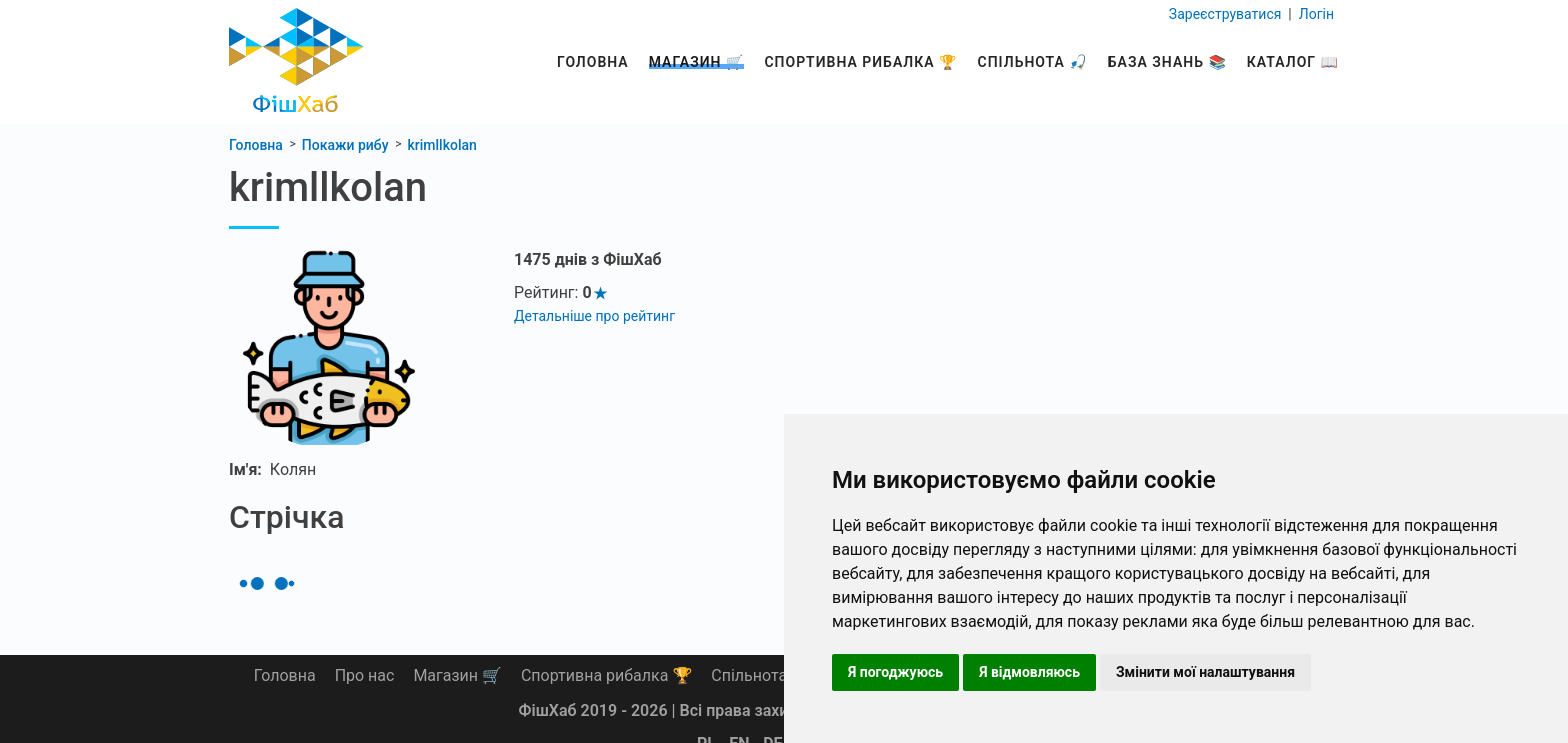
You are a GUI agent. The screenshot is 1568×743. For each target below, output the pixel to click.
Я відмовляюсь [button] (1029, 672)
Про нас (365, 675)
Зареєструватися (1227, 14)
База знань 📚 (1167, 62)
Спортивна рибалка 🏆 (860, 62)
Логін (1314, 14)
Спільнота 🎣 (1033, 62)
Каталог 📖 (1293, 62)
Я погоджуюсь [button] (895, 672)
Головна (593, 62)
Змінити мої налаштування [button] (1205, 672)
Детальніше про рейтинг (594, 316)
